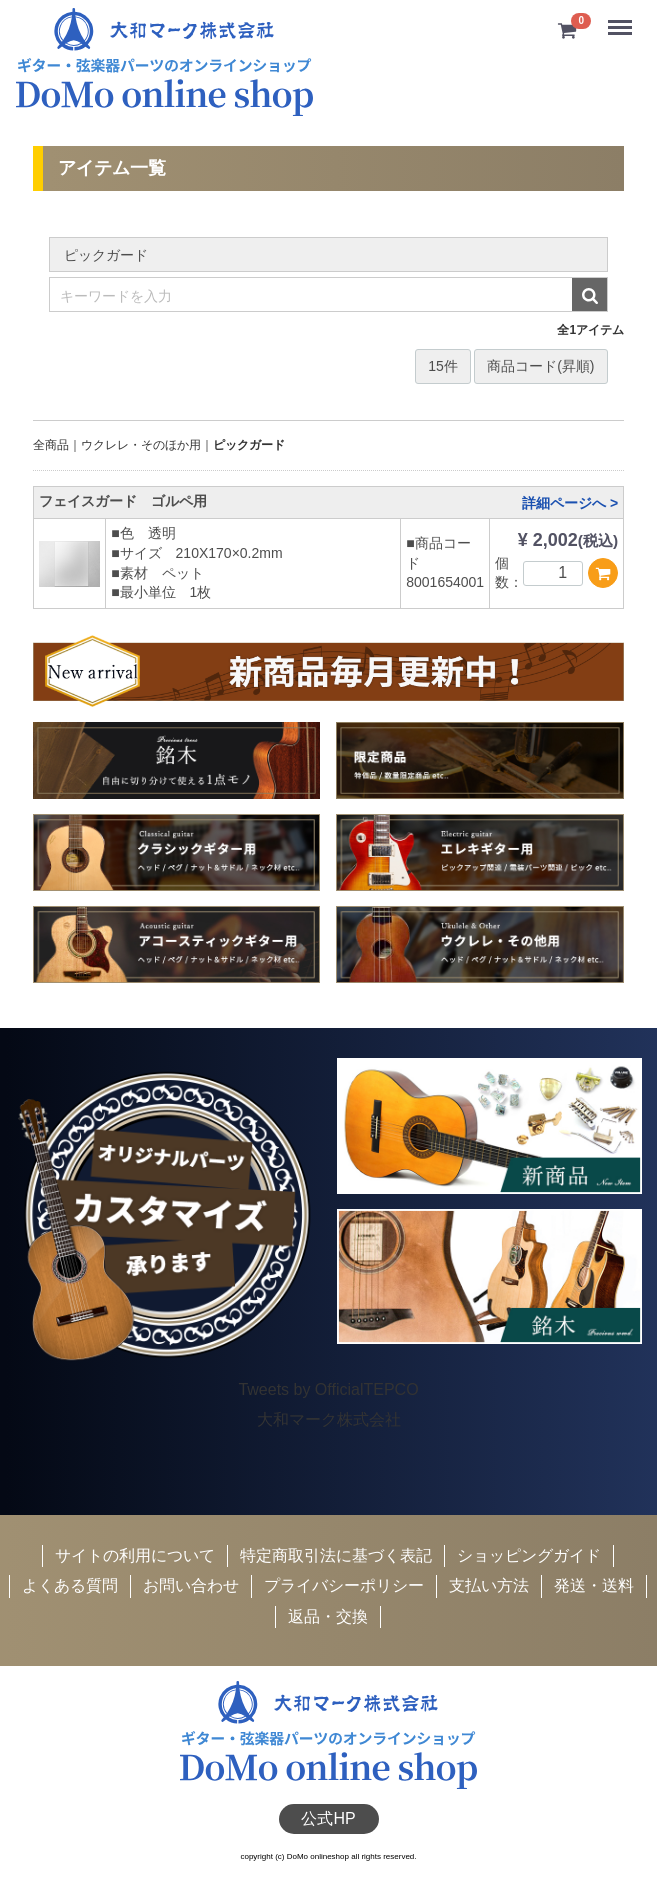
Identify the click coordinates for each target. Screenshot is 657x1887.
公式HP (328, 1818)
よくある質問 (70, 1585)
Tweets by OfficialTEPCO (328, 1388)
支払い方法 (489, 1585)
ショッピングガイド (529, 1555)
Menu (622, 19)
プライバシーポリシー (344, 1585)
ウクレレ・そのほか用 (141, 445)
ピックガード (249, 445)
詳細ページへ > (570, 503)
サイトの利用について (135, 1555)
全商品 (51, 445)
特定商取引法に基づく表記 (336, 1555)
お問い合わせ (191, 1585)
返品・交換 (328, 1616)
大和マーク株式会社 (329, 1419)
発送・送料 (594, 1585)
